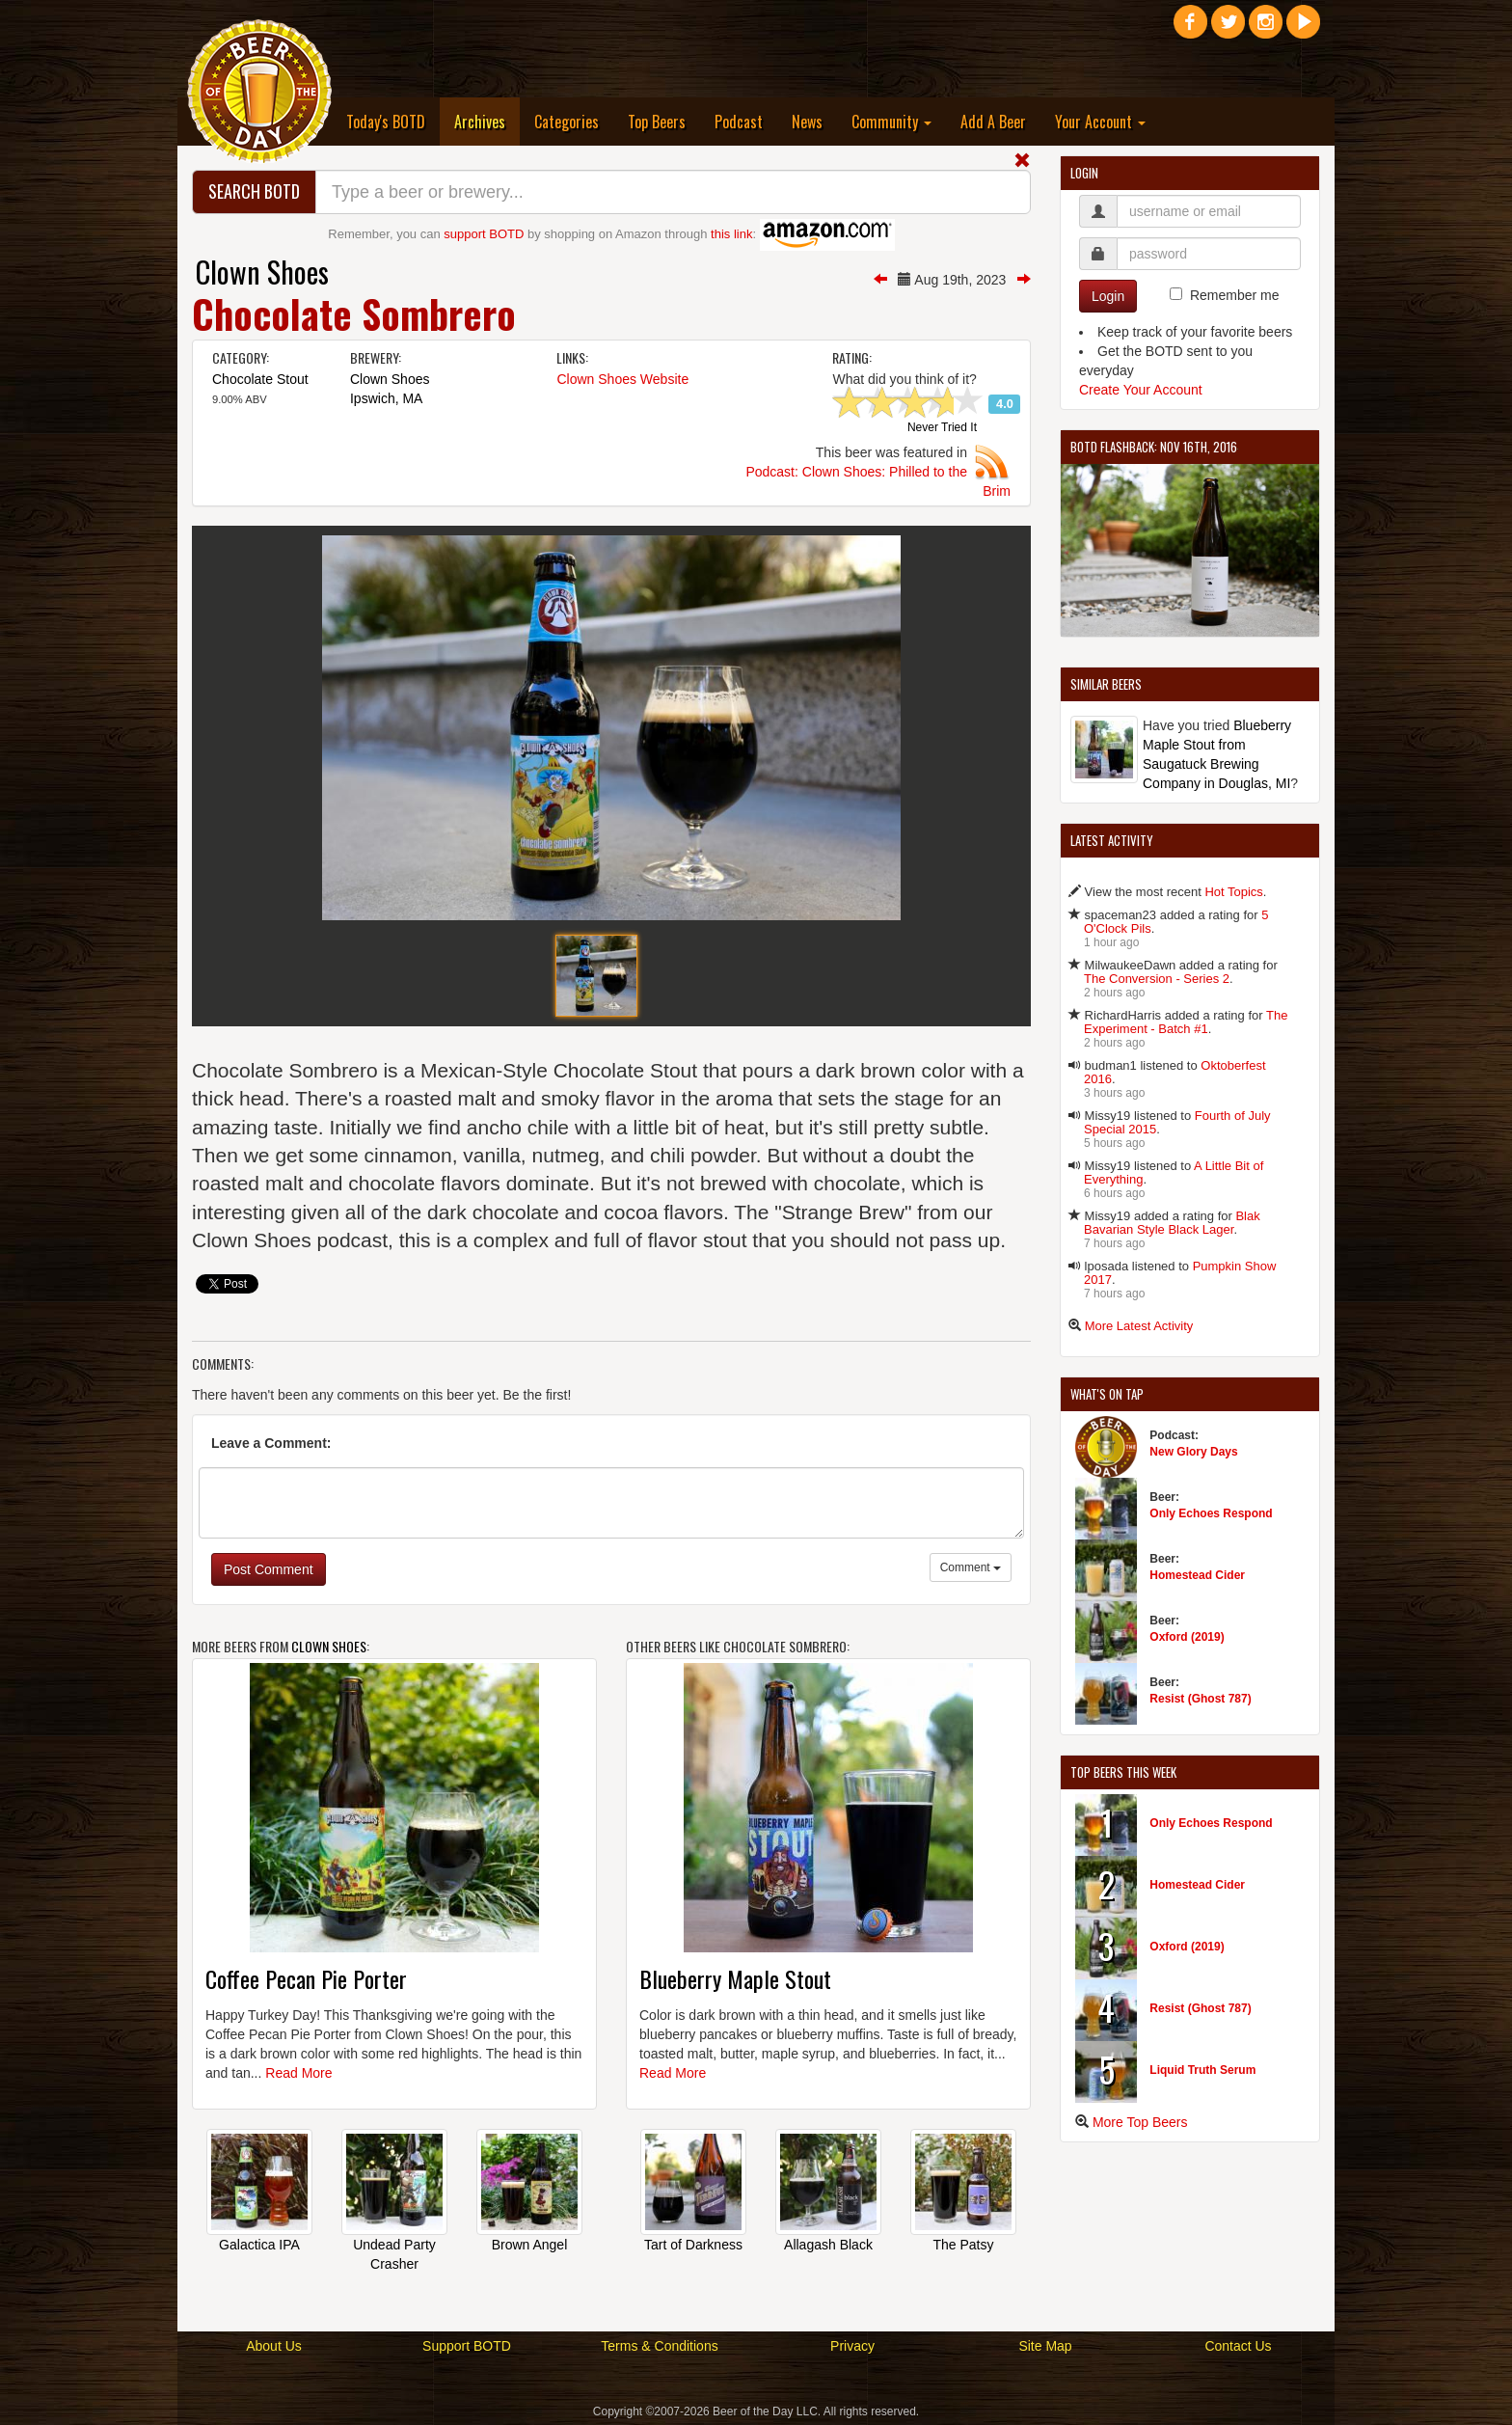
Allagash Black (828, 2244)
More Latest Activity (1139, 1326)
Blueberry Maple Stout (735, 1978)
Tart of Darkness (693, 2244)
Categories (566, 121)
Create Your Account (1140, 389)
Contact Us (1237, 2346)
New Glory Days (1193, 1451)
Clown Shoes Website (622, 379)
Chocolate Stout (260, 379)
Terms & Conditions (659, 2346)
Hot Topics (1233, 892)
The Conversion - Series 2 (1156, 978)
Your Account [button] (1100, 121)
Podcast (739, 121)
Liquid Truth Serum (1202, 2070)
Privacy (852, 2346)
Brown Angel (530, 2244)
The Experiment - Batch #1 (1185, 1022)
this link (731, 234)
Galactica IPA (259, 2244)
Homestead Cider (1197, 1575)
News (807, 121)
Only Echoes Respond (1210, 1513)
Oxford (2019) (1186, 1637)
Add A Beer (993, 121)
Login (1108, 296)
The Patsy (962, 2244)
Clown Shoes (262, 271)
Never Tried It (942, 428)
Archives (487, 121)
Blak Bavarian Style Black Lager (1172, 1223)
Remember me (1235, 295)
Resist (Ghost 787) (1200, 1698)
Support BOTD (466, 2346)
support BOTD (484, 234)
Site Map (1044, 2346)
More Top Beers (1140, 2122)
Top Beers (657, 121)
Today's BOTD (385, 121)
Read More (298, 2073)
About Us (274, 2346)
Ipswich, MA (386, 398)
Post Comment (268, 1569)
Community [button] (891, 121)
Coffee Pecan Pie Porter (306, 1978)
